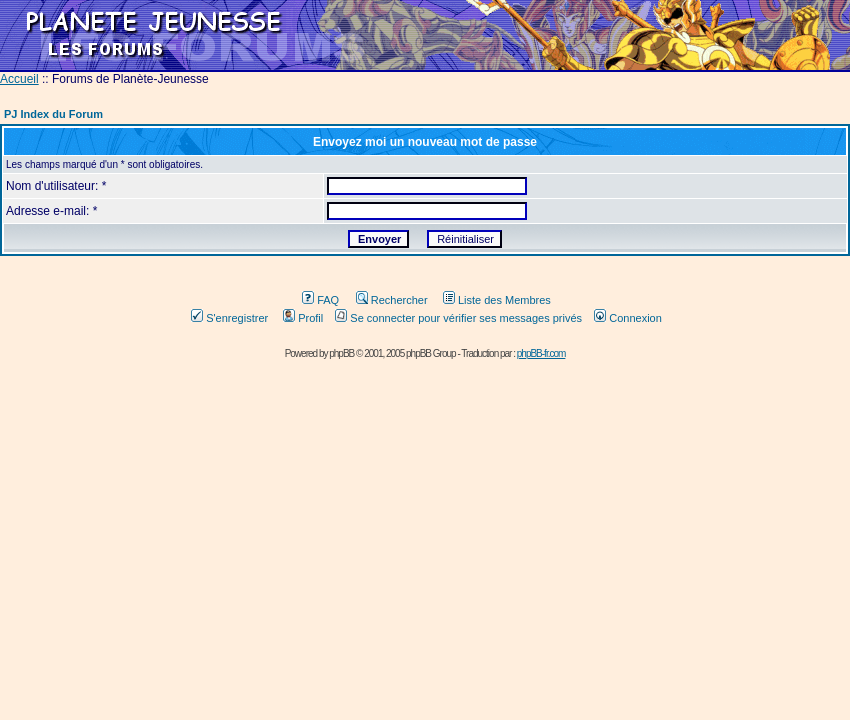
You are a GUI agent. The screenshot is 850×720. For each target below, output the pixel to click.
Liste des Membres (497, 300)
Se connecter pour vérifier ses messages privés (458, 318)
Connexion (628, 318)
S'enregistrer (229, 318)
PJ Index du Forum (53, 114)
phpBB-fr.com (541, 353)
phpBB (341, 353)
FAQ (320, 300)
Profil (303, 318)
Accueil (19, 79)
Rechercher (392, 300)
